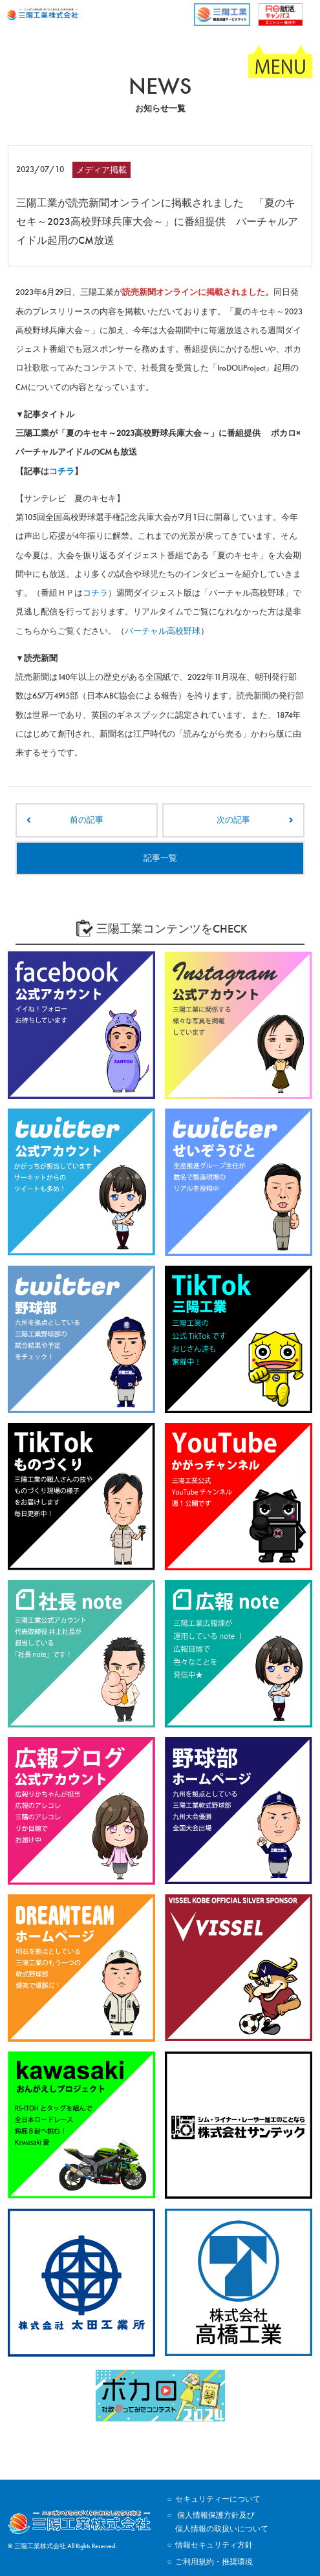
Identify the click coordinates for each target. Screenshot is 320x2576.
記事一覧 (160, 857)
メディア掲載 (101, 169)
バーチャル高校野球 (162, 630)
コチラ (61, 471)
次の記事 (233, 819)
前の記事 (86, 819)
